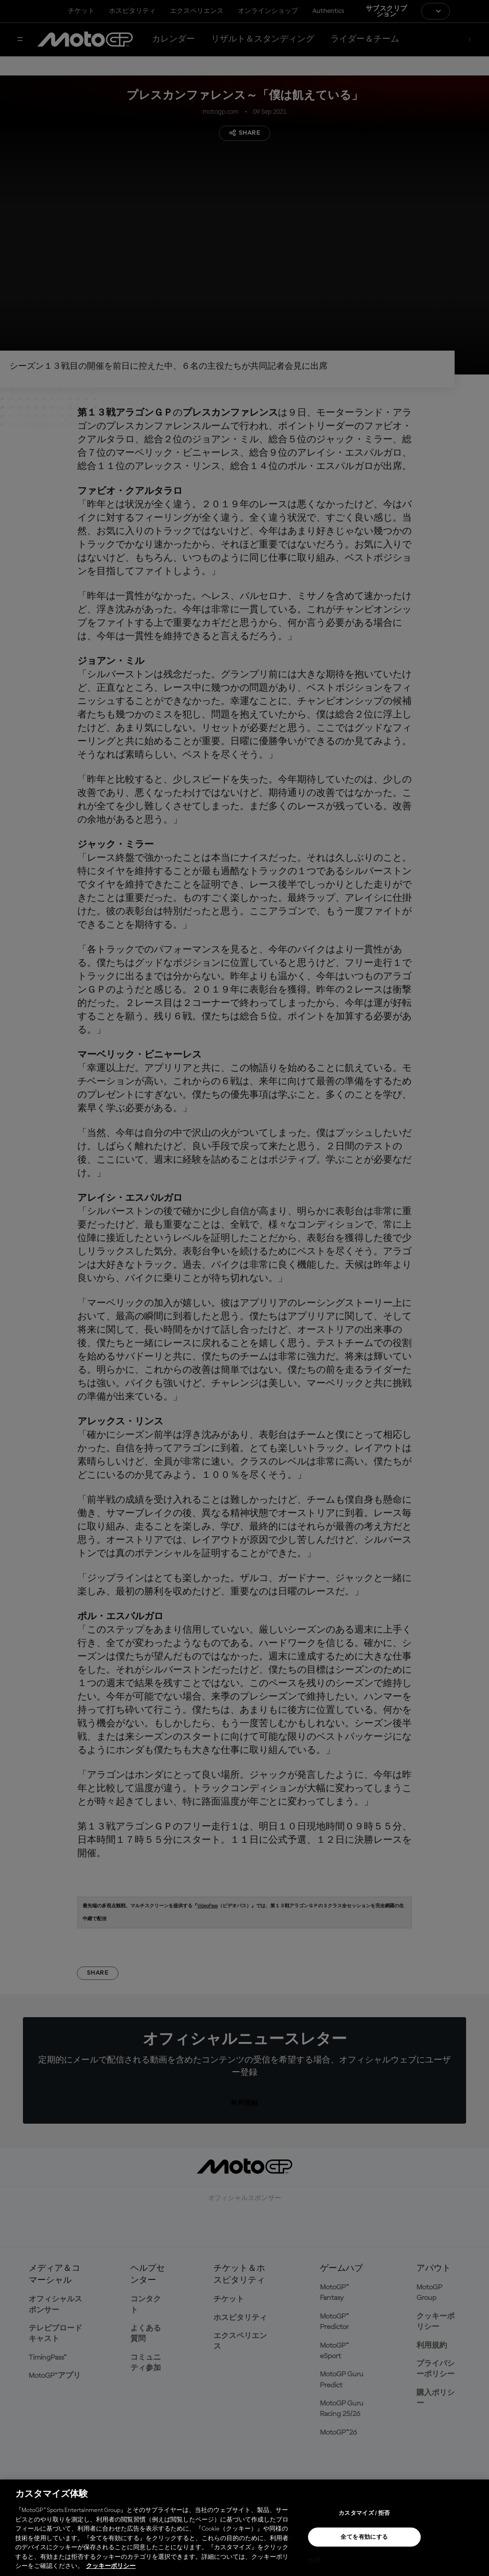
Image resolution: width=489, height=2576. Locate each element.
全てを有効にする (364, 2537)
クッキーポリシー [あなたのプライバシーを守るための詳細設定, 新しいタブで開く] (111, 2566)
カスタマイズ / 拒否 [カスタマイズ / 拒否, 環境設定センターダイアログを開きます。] (364, 2513)
